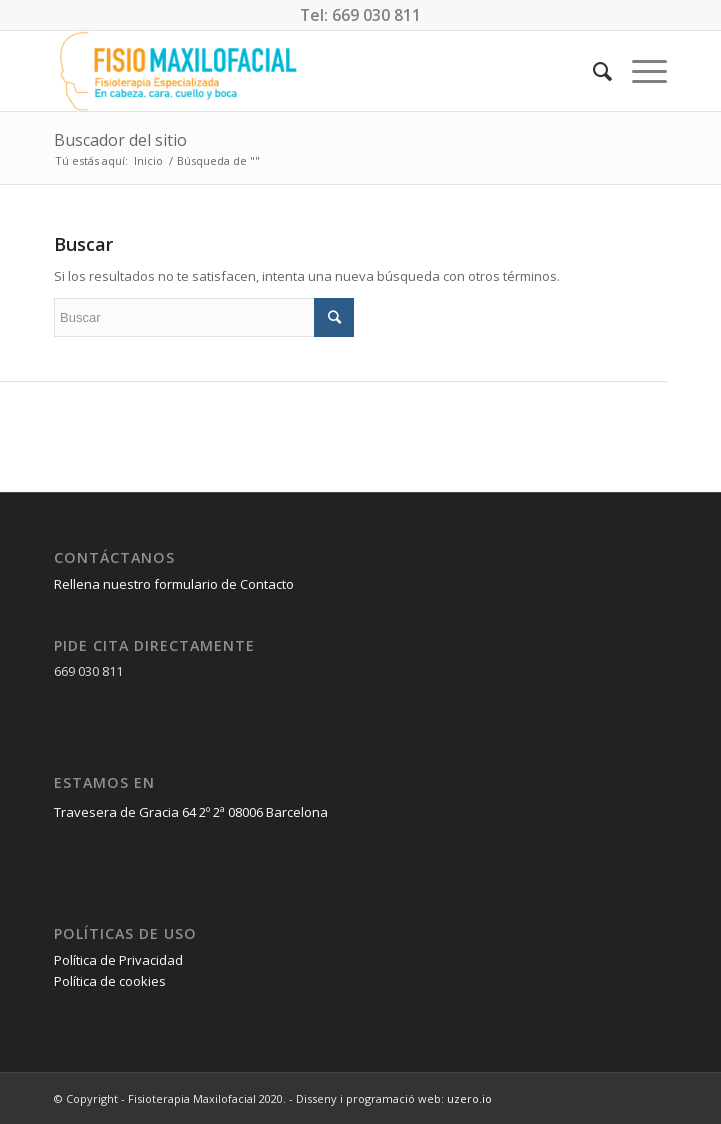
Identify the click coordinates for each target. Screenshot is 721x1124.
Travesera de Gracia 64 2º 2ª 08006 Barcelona (191, 812)
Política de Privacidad (118, 960)
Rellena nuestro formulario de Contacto (174, 584)
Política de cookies (110, 981)
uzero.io (469, 1098)
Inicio (148, 160)
